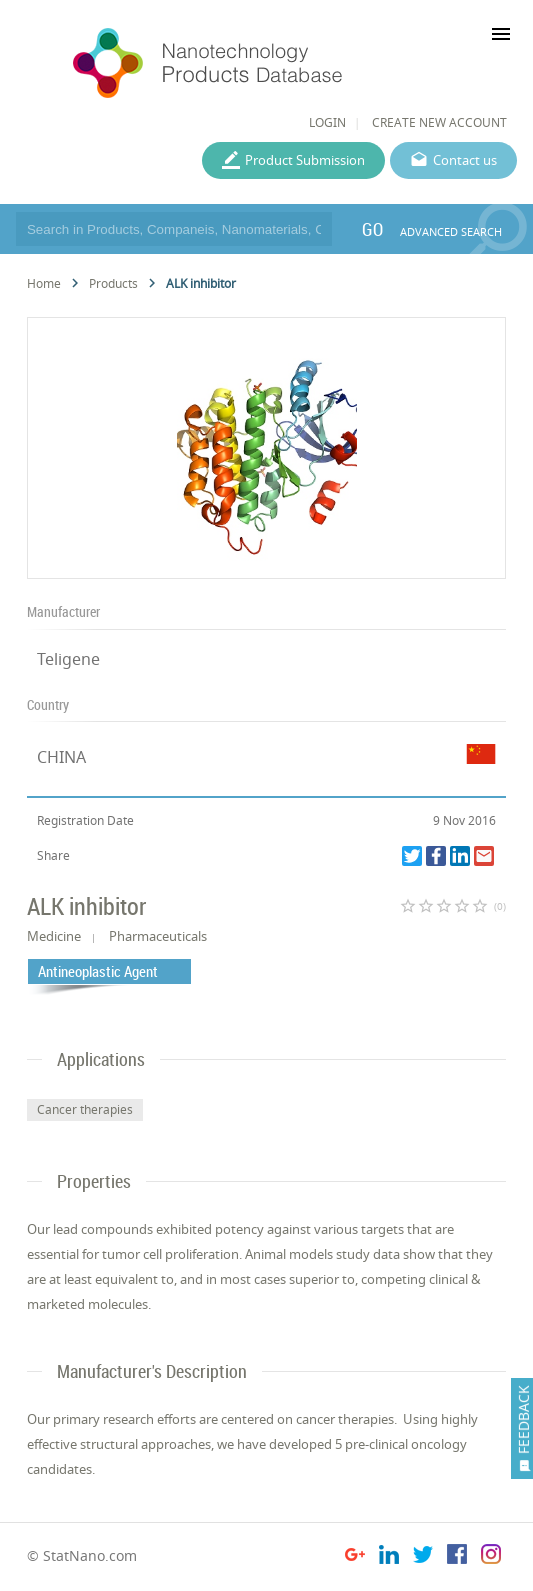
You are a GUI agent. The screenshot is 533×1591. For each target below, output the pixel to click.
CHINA (61, 757)
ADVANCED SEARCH (451, 231)
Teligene (68, 659)
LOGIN (327, 122)
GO (372, 229)
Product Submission (305, 160)
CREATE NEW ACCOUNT (439, 122)
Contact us (465, 160)
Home (44, 283)
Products (113, 283)
